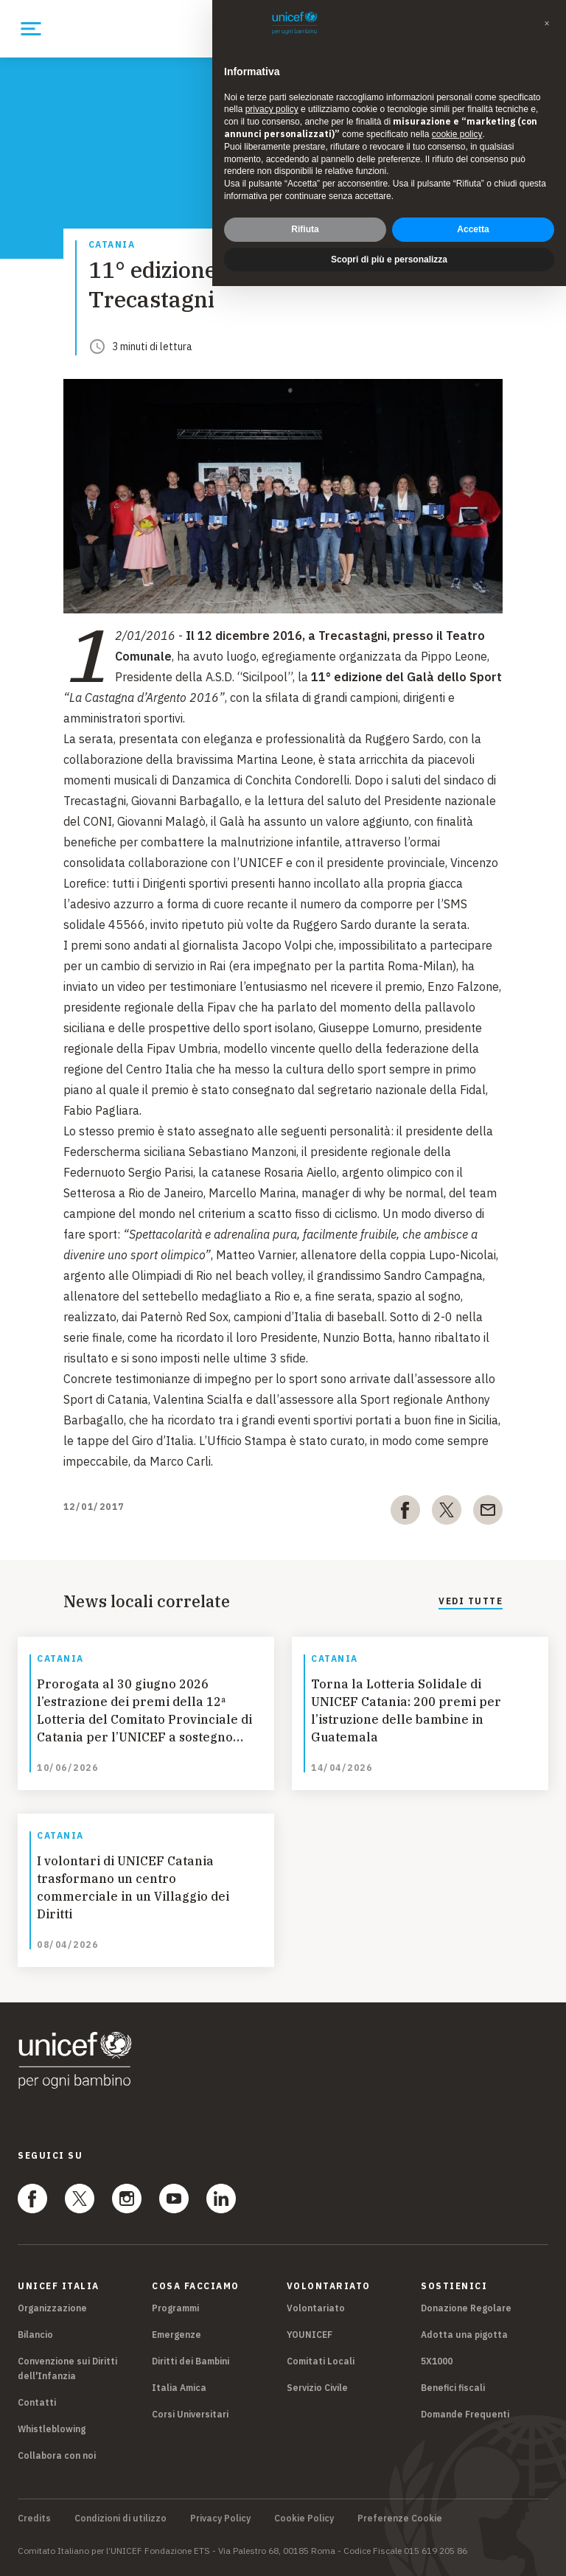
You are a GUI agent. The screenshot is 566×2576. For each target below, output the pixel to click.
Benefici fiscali (453, 2387)
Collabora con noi (57, 2455)
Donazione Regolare (466, 2308)
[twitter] (446, 1513)
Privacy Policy (220, 2518)
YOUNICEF (309, 2334)
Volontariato (316, 2308)
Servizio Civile (317, 2387)
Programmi (175, 2308)
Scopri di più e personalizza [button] (389, 259)
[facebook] (405, 1513)
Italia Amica (179, 2387)
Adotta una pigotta (464, 2334)
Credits (34, 2518)
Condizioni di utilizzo (120, 2518)
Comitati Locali (320, 2361)
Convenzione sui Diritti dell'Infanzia (67, 2368)
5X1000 (437, 2361)
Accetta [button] (473, 229)
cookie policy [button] (457, 134)
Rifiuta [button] (304, 229)
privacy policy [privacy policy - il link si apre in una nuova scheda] (271, 109)
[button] (547, 23)
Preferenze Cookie (399, 2518)
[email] (488, 1513)
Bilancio (35, 2334)
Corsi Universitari (190, 2414)
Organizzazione (52, 2308)
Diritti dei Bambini (190, 2361)
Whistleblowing (51, 2428)
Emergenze (176, 2334)
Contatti (37, 2402)
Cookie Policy (304, 2518)
